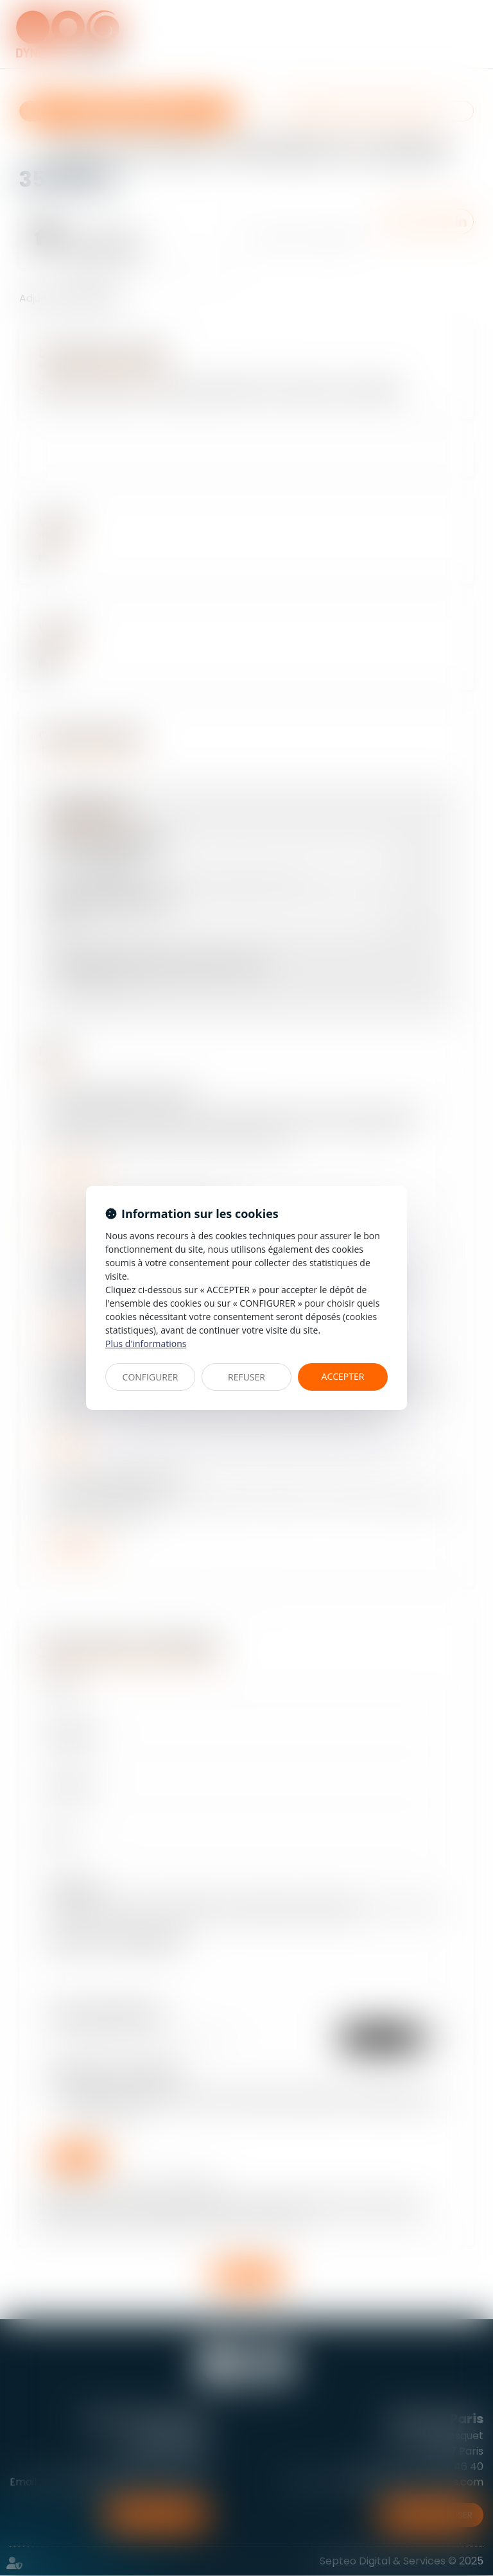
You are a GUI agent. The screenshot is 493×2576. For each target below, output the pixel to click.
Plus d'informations (145, 1343)
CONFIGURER (150, 1377)
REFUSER (246, 1377)
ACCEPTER (343, 1376)
